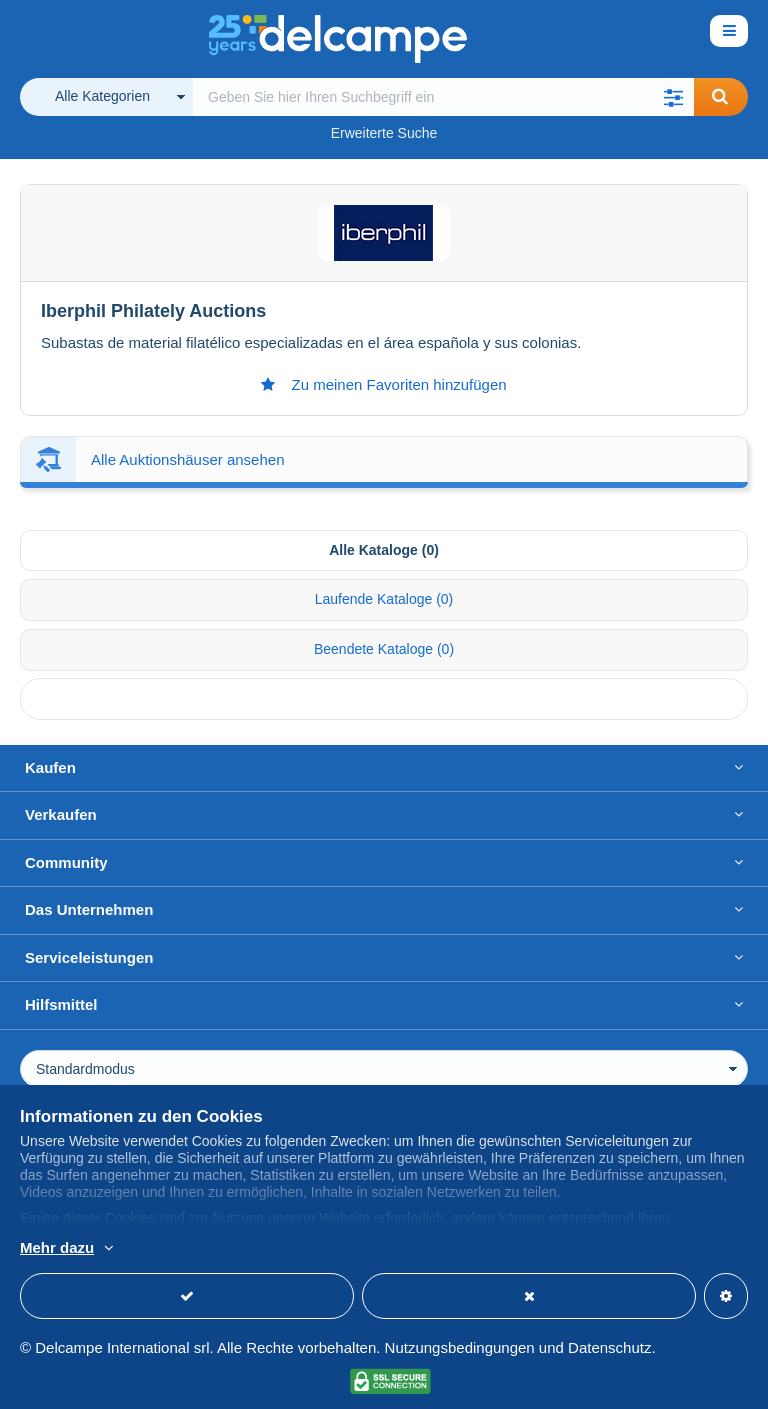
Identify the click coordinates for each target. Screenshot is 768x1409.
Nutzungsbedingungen (460, 1347)
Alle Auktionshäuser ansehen (187, 459)
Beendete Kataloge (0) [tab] (384, 649)
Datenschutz (609, 1347)
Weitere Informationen (295, 1249)
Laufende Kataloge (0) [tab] (384, 599)
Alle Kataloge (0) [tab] (384, 550)
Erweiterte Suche (384, 133)
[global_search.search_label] (443, 97)
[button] (674, 97)
